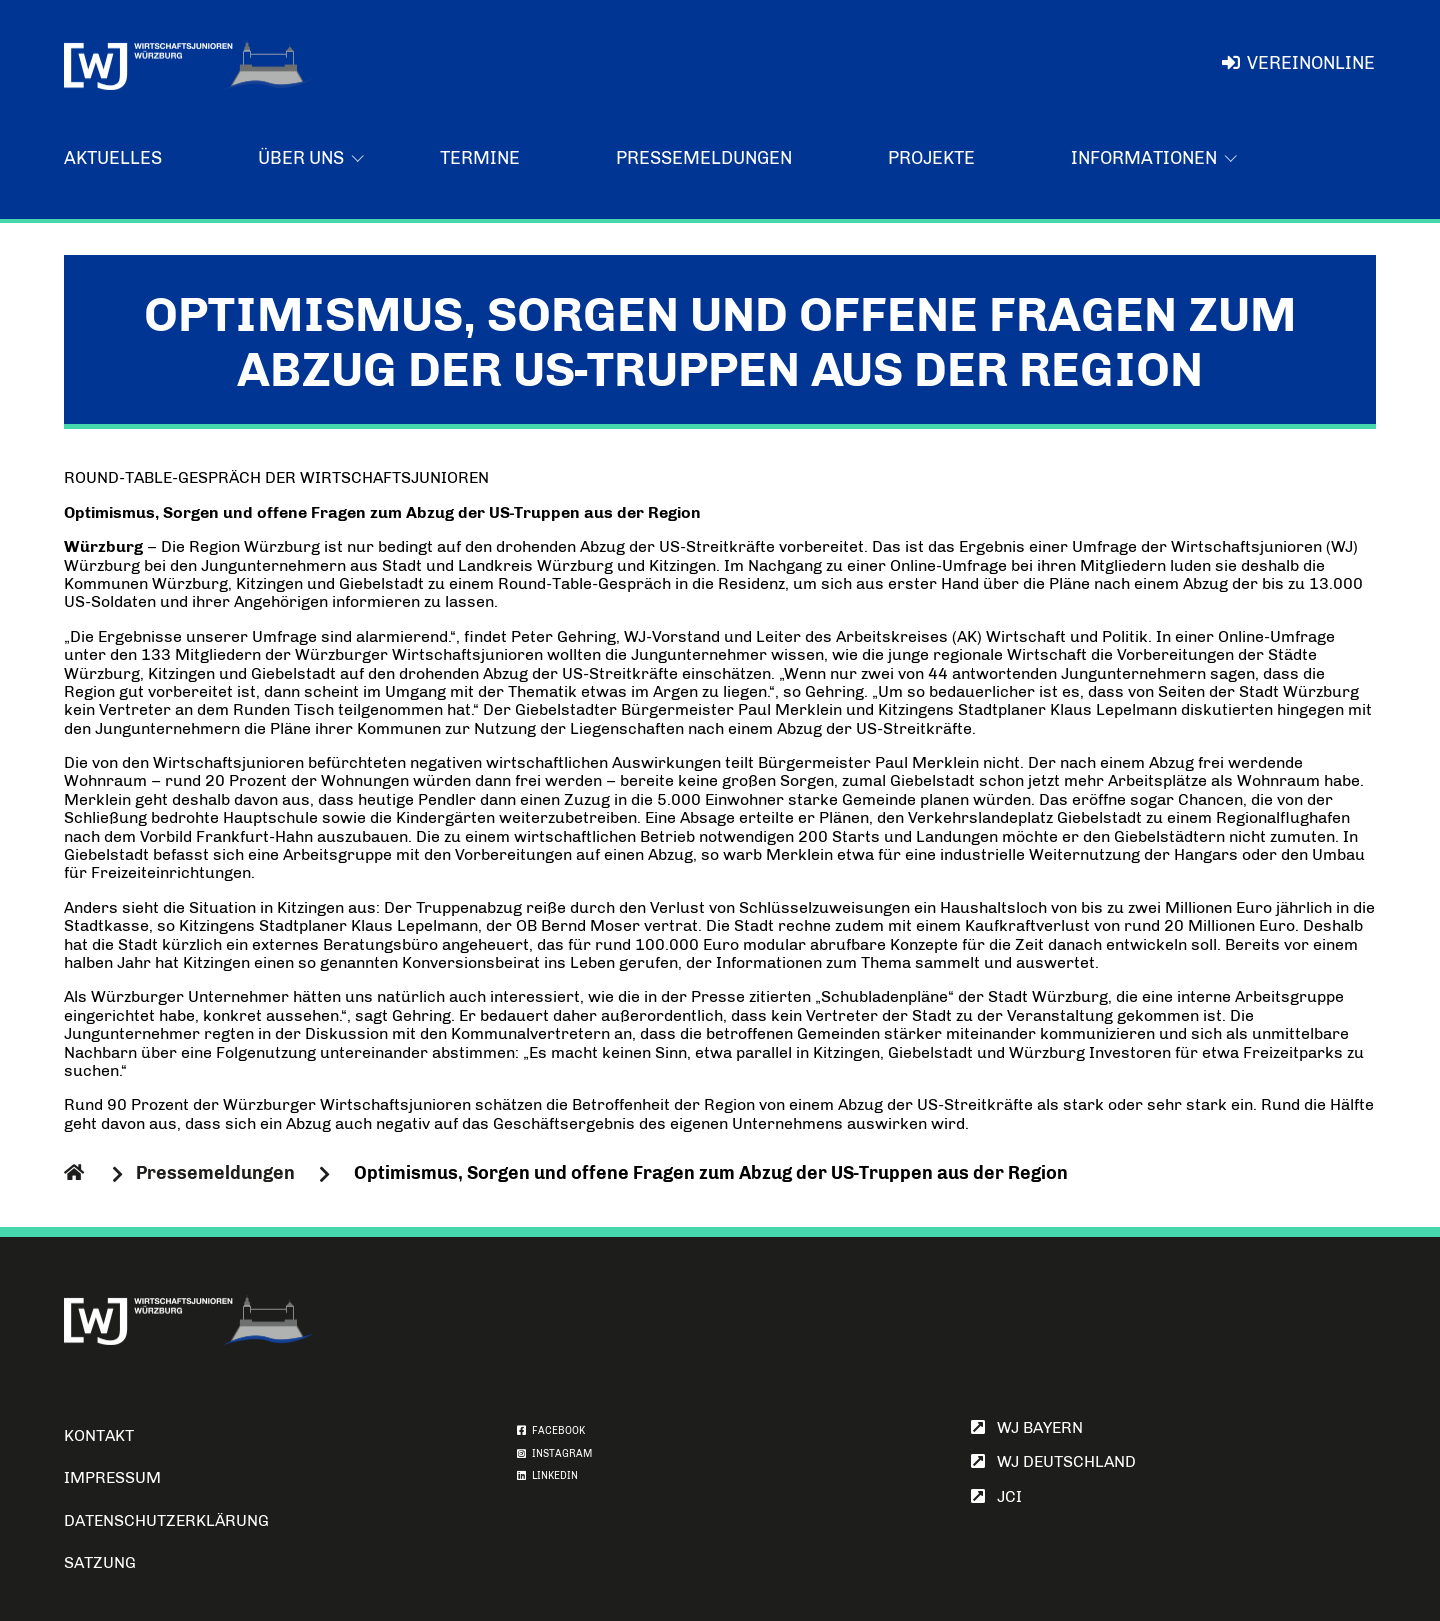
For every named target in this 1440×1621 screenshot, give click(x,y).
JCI (996, 1496)
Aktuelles (113, 158)
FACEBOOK (551, 1431)
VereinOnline (1298, 63)
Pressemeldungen (704, 158)
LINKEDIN (547, 1476)
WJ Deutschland (1053, 1461)
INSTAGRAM (554, 1454)
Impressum (112, 1477)
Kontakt (99, 1435)
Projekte (931, 158)
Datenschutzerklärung (166, 1520)
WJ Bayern (1027, 1427)
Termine (480, 158)
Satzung (100, 1562)
